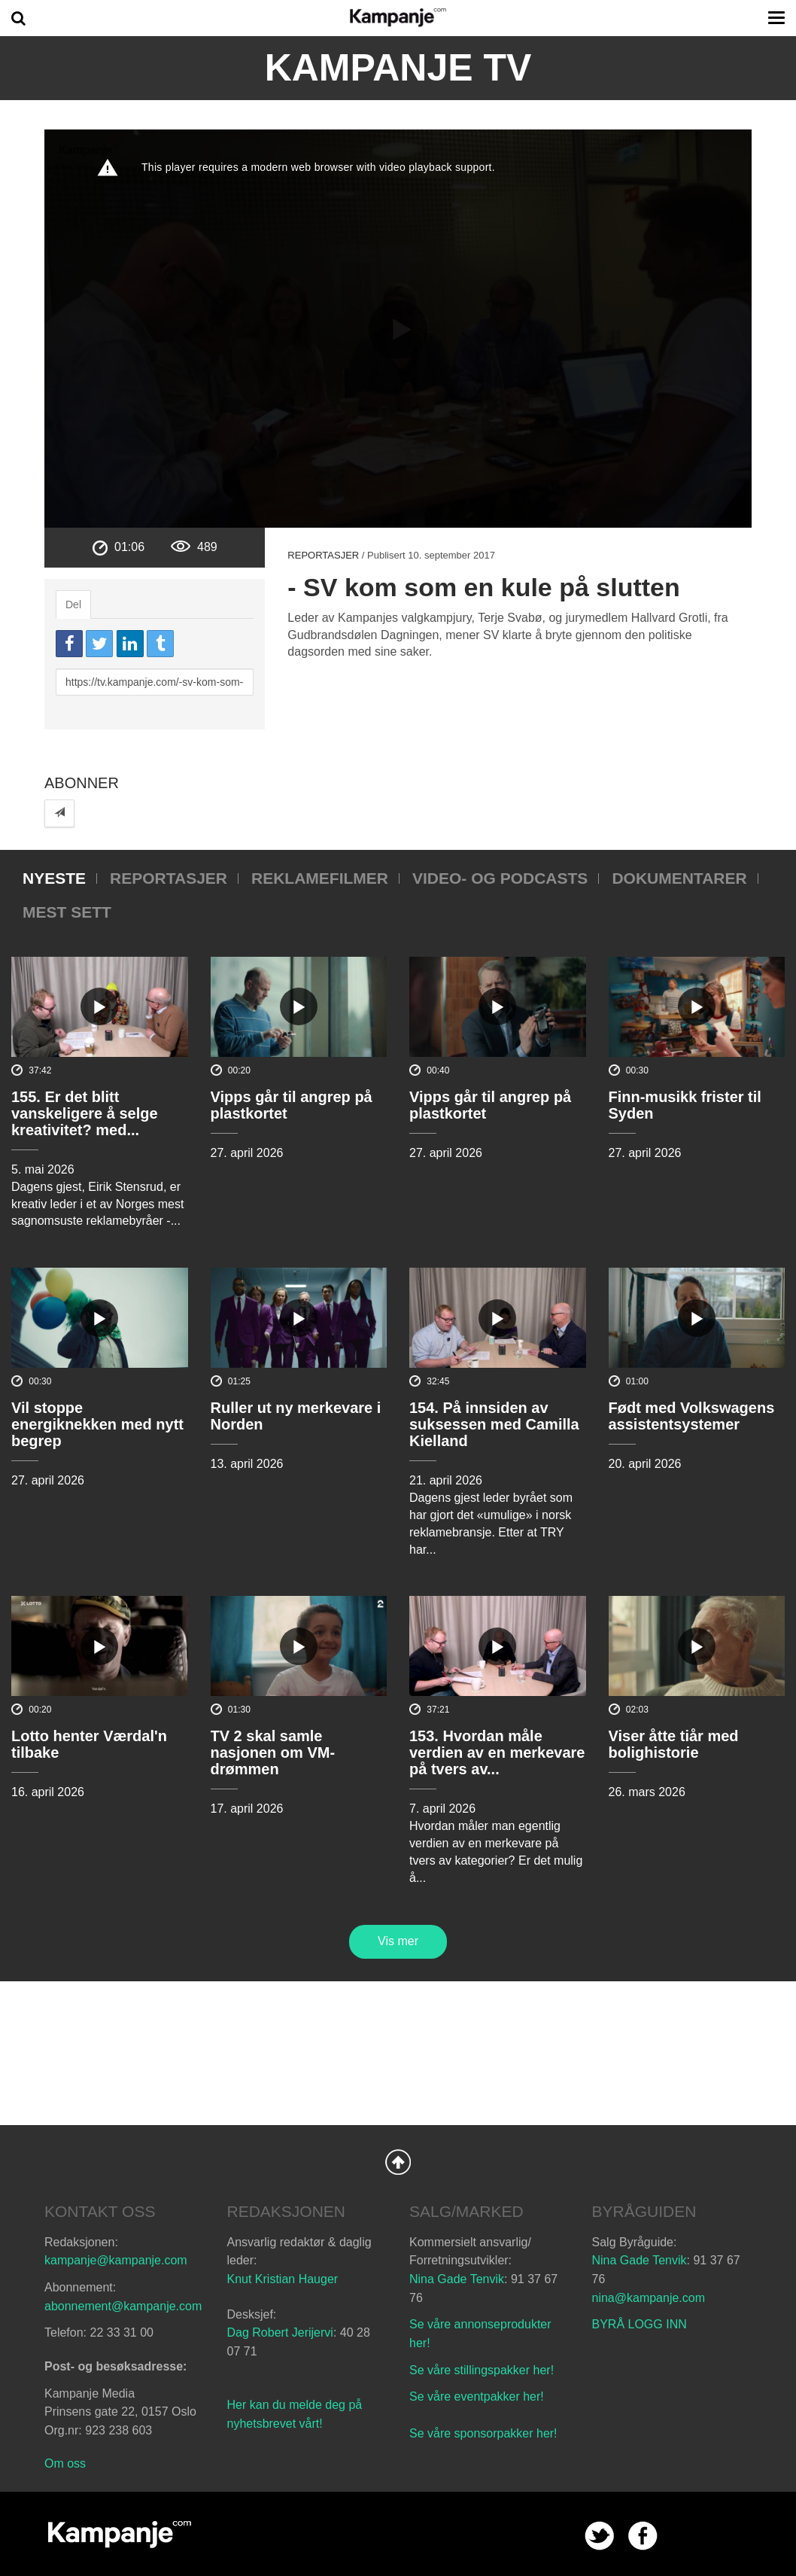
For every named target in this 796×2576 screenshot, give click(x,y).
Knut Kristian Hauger (283, 2279)
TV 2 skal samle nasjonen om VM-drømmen (273, 1752)
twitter (599, 2535)
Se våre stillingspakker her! (483, 2370)
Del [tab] (73, 604)
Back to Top (398, 2162)
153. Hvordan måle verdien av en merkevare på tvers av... (497, 1752)
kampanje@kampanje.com (115, 2260)
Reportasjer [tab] (168, 878)
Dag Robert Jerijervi (280, 2332)
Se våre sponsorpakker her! (483, 2433)
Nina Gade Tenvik (456, 2279)
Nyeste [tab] (54, 878)
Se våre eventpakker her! (476, 2396)
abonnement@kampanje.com (123, 2306)
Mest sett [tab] (67, 912)
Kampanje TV (398, 68)
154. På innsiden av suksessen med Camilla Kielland (494, 1424)
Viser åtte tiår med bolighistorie (674, 1744)
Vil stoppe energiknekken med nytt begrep (97, 1424)
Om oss (65, 2463)
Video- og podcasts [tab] (500, 878)
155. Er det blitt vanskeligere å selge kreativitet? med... (84, 1113)
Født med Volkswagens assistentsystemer (692, 1416)
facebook (643, 2535)
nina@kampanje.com (649, 2297)
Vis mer (398, 1941)
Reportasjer (323, 555)
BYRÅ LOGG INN (639, 2324)
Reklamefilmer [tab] (319, 878)
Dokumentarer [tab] (679, 878)
